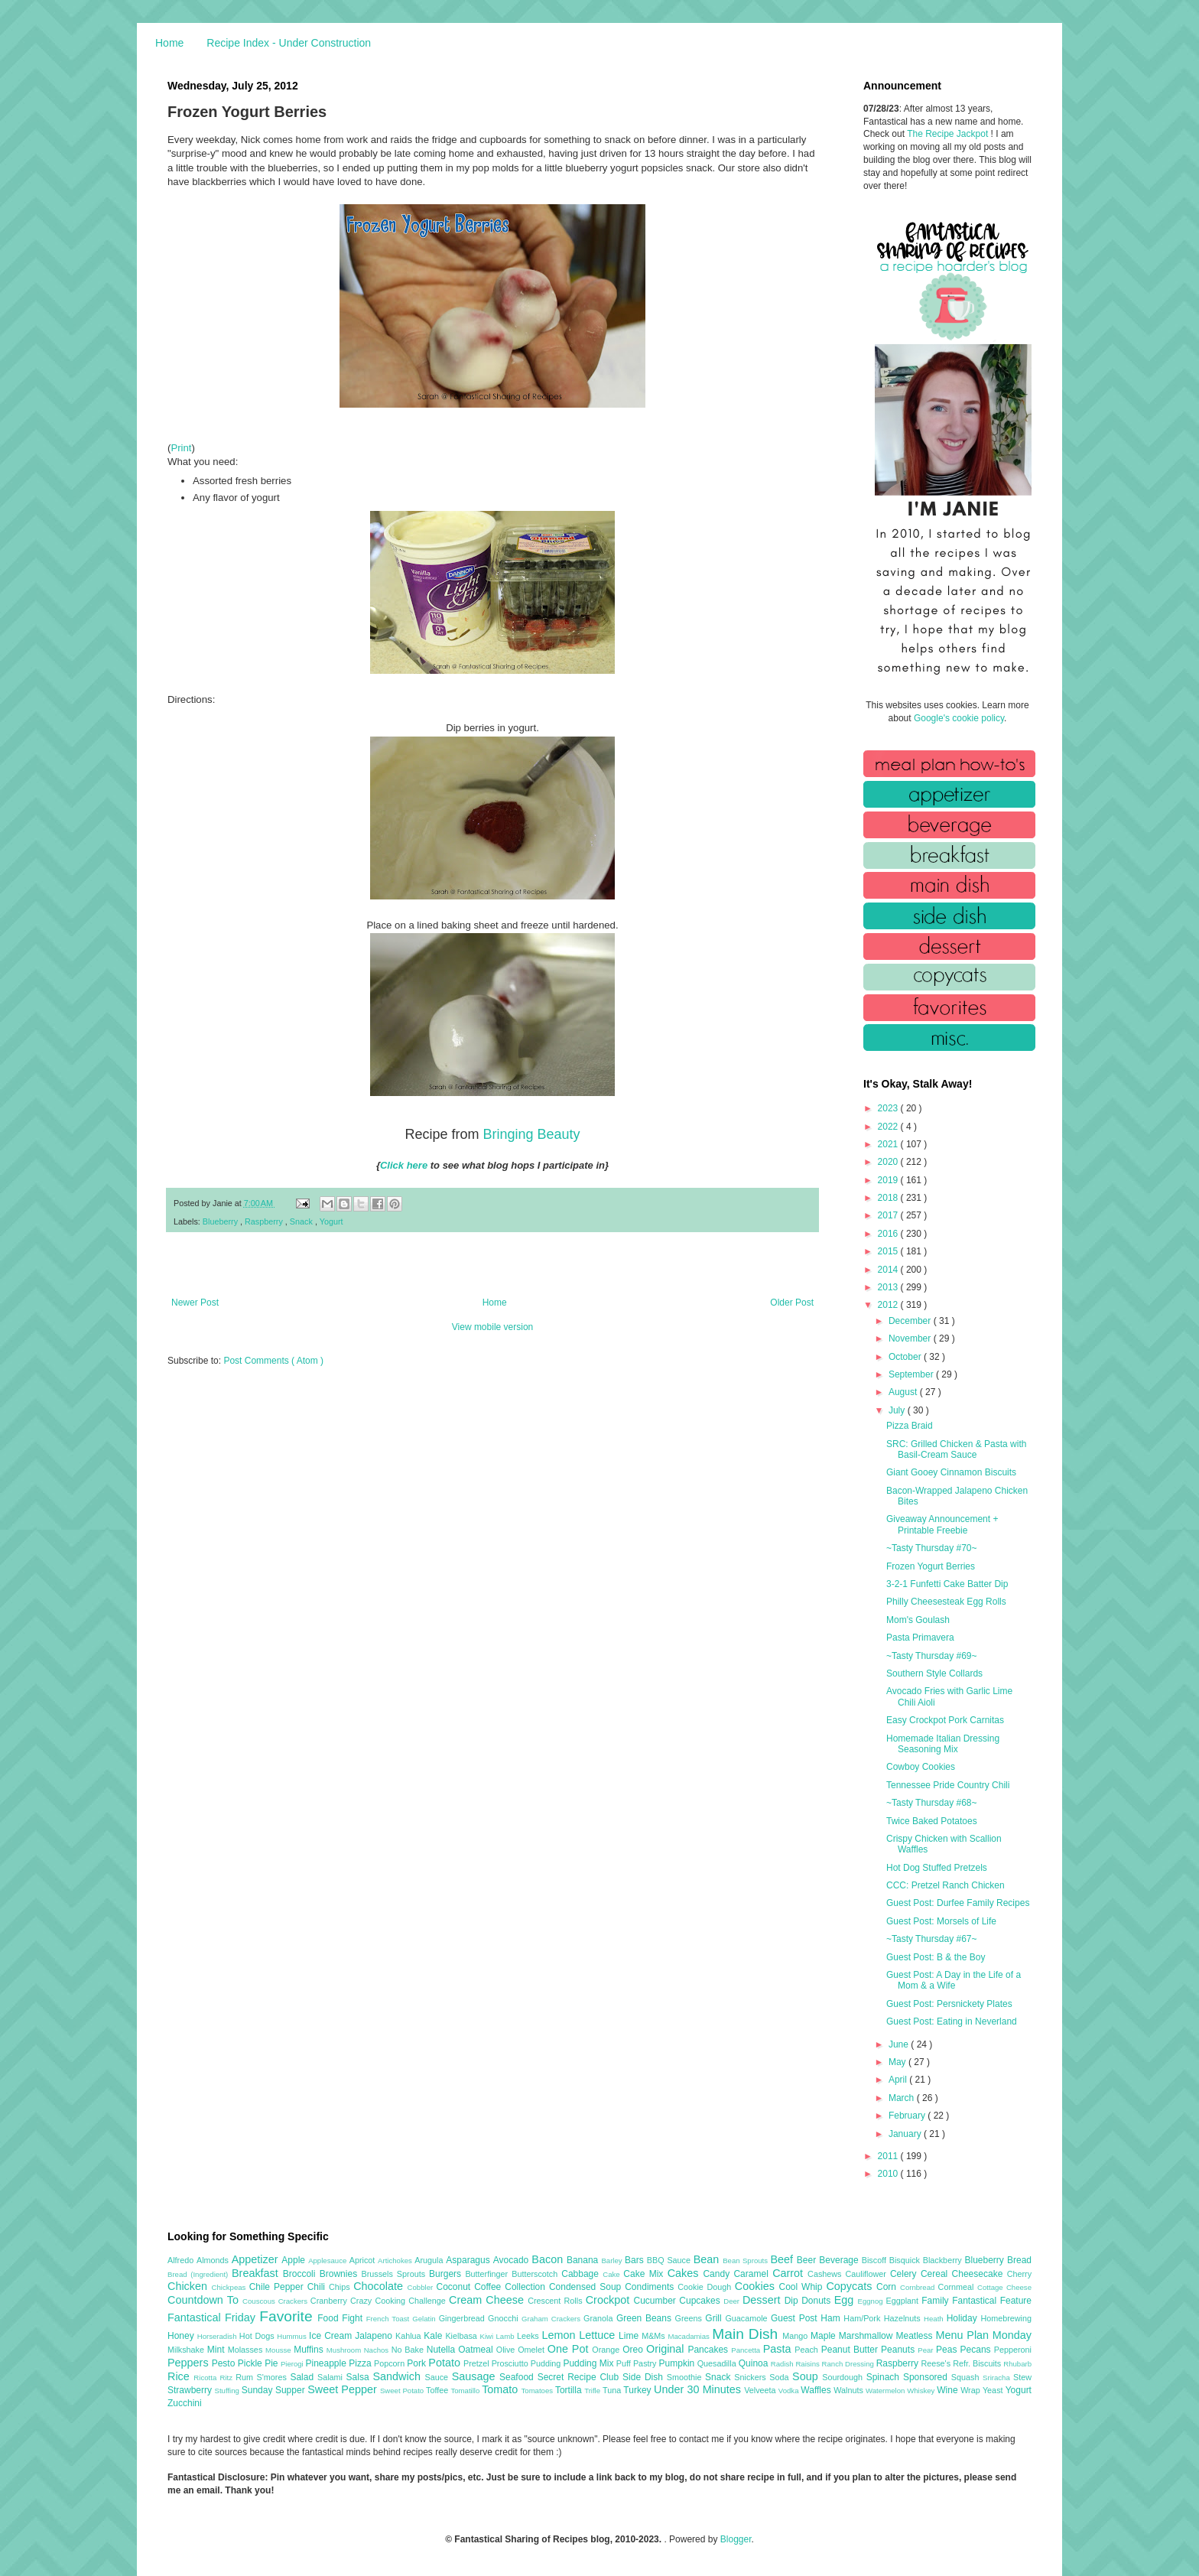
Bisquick (906, 2260)
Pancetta (746, 2350)
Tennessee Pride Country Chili (947, 1785)
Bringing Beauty (531, 1134)
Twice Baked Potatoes (931, 1821)
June (900, 2044)
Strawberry (191, 2390)
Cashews (826, 2273)
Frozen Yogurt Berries (930, 1566)
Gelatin (425, 2318)
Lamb (506, 2336)
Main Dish (747, 2334)
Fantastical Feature (992, 2300)
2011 (889, 2156)
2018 (889, 1197)
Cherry (1019, 2273)
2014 (889, 1269)
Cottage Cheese (1004, 2287)
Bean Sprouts (746, 2260)
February (908, 2115)
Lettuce (599, 2335)
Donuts (817, 2300)
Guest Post (795, 2318)
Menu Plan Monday (984, 2335)
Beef (783, 2259)
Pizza (361, 2363)
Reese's (937, 2363)
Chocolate (380, 2286)
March (903, 2098)
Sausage (475, 2376)
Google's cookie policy (959, 718)
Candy (718, 2274)
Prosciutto (511, 2363)
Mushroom (345, 2350)
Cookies (757, 2286)
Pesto (225, 2363)
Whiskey (922, 2390)
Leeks (529, 2335)
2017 (889, 1215)
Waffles (817, 2390)
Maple (825, 2335)
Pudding (547, 2363)
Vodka (789, 2390)
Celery (905, 2274)
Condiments (651, 2287)
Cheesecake (979, 2274)
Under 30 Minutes (699, 2389)
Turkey (638, 2390)
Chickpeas (230, 2287)
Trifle (593, 2390)
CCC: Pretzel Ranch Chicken (945, 1885)
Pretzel (477, 2363)
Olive (507, 2349)
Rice (180, 2376)
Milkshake (187, 2349)
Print (181, 448)
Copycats (851, 2286)
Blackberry (944, 2260)
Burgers (447, 2274)
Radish (783, 2364)
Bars (636, 2260)
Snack (302, 1221)
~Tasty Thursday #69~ (931, 1656)
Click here (403, 1165)
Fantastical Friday (213, 2317)
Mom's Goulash (918, 1620)
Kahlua (409, 2335)
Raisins (808, 2364)
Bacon (549, 2259)
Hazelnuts (904, 2318)
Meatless (916, 2335)
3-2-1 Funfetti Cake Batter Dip (947, 1584)
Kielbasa (462, 2335)
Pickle (251, 2363)
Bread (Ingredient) (199, 2274)
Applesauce (328, 2260)
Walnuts (849, 2390)
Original (666, 2349)
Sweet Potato (403, 2390)
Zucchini (184, 2403)
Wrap (971, 2390)
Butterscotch (536, 2273)
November (911, 1338)
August (904, 1392)
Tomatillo (466, 2390)
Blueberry (221, 1221)
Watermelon (886, 2390)
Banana (584, 2260)
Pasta (779, 2349)
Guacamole (748, 2318)
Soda (780, 2377)
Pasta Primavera (920, 1637)
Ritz (227, 2377)
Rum (246, 2377)
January (906, 2134)
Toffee (438, 2390)
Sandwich (398, 2376)
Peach (807, 2349)
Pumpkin (678, 2363)
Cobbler (422, 2287)
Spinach (884, 2377)
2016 (889, 1233)
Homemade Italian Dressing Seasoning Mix (942, 1744)
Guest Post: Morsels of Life (941, 1921)
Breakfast (257, 2273)
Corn (888, 2287)
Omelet (533, 2349)
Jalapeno (375, 2335)
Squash (967, 2377)
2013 (889, 1287)
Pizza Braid (909, 1425)
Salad (303, 2377)
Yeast (994, 2390)
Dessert (763, 2300)
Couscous (260, 2301)
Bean (708, 2259)
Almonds (214, 2260)
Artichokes (396, 2260)
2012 (889, 1304)
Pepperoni (1013, 2349)
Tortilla (569, 2390)
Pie (273, 2363)
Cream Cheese (488, 2300)
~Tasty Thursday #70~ (931, 1548)
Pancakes (709, 2349)
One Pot (570, 2349)
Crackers (294, 2301)
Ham (831, 2318)
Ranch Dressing (849, 2364)
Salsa (359, 2377)
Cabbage (582, 2274)
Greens (690, 2318)
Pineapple (327, 2363)
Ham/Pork (863, 2318)
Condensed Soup (587, 2287)
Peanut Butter (851, 2349)
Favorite (288, 2316)
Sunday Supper (274, 2390)
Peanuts (899, 2349)
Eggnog (872, 2301)
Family (936, 2300)
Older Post (792, 1302)
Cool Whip (802, 2287)
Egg (846, 2300)
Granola (599, 2318)
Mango (796, 2335)
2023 (889, 1108)
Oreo (634, 2349)
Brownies (341, 2274)
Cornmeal (957, 2286)
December (911, 1321)
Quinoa (755, 2363)
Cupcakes (701, 2300)
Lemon (560, 2335)
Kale (434, 2335)
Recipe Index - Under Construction (288, 43)
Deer (732, 2301)
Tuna (613, 2390)
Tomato (501, 2389)
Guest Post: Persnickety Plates (949, 2004)
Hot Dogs (258, 2335)
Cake (613, 2274)
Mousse (279, 2350)
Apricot (363, 2260)
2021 (889, 1144)
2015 (889, 1251)
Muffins (310, 2349)
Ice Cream (332, 2335)
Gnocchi (505, 2318)
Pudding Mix (589, 2363)
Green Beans (645, 2318)
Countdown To (204, 2300)
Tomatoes (538, 2390)
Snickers (751, 2377)
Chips (341, 2286)
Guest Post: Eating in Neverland (951, 2021)
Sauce (437, 2377)
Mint (217, 2349)
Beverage (840, 2260)
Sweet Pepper (343, 2389)
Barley (613, 2260)
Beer (808, 2260)
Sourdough (844, 2377)
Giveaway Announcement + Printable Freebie (942, 1524)
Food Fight (341, 2318)
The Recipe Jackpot (948, 133)
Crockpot (610, 2300)
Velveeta (761, 2390)
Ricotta (206, 2377)
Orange (607, 2349)
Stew (1022, 2377)
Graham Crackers (552, 2318)
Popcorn (390, 2363)
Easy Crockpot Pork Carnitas (945, 1720)
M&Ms (655, 2335)
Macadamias (690, 2336)
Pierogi (293, 2364)
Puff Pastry (637, 2363)
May (898, 2062)
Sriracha (998, 2377)
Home (169, 43)
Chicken (189, 2286)
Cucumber (656, 2300)
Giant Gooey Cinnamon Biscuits (951, 1472)
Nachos (378, 2350)
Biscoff (875, 2260)
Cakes (685, 2273)
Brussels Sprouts (395, 2273)
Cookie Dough (706, 2286)
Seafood (518, 2377)
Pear (927, 2350)
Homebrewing (1006, 2318)
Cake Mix (645, 2274)
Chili (318, 2287)
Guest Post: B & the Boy (935, 1957)
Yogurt (331, 1221)
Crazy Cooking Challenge (399, 2300)
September (912, 1374)
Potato (445, 2362)
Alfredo (182, 2260)
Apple (294, 2260)
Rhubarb (1017, 2364)
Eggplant (903, 2300)
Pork (417, 2363)
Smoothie (686, 2377)
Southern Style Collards (934, 1673)
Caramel (752, 2274)
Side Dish (644, 2377)
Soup (807, 2376)
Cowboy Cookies (920, 1766)
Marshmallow (867, 2335)
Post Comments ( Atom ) (273, 1360)
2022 (889, 1126)
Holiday (964, 2318)
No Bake (409, 2349)
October (906, 1356)
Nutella (443, 2349)
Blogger (736, 2539)
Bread (1019, 2260)
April (899, 2079)
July (898, 1410)
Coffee (489, 2287)
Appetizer (257, 2259)
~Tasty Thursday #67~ (931, 1939)
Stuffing (228, 2390)
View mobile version (493, 1327)
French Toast (389, 2318)
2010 (889, 2173)
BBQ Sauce (670, 2260)
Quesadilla (718, 2363)
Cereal (936, 2274)
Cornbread (919, 2287)
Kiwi (488, 2336)
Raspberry (265, 1221)
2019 (889, 1180)
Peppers (189, 2362)
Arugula (430, 2260)
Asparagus (469, 2260)
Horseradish (218, 2336)
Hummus (293, 2336)
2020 (889, 1161)
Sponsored (927, 2377)
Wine (948, 2390)
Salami (331, 2377)
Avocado (512, 2260)
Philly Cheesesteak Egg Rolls (946, 1601)
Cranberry (330, 2300)
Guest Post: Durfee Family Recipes (957, 1903)
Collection (527, 2287)
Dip (793, 2300)
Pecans (977, 2349)
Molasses (246, 2349)
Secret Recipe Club (580, 2377)
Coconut (455, 2287)
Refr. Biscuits (978, 2363)
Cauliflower (868, 2273)
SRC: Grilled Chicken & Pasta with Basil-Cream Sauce (956, 1449)
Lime (630, 2335)
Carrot (789, 2273)
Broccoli (301, 2274)
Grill (715, 2318)
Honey (182, 2335)
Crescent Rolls (557, 2300)
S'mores (274, 2377)
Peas (948, 2349)
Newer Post (195, 1302)
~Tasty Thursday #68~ (931, 1802)
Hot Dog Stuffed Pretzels (936, 1867)
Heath (935, 2318)
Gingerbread (463, 2318)
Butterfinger (488, 2273)
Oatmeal (477, 2349)
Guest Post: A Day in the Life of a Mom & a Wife (953, 1980)
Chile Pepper (278, 2287)
